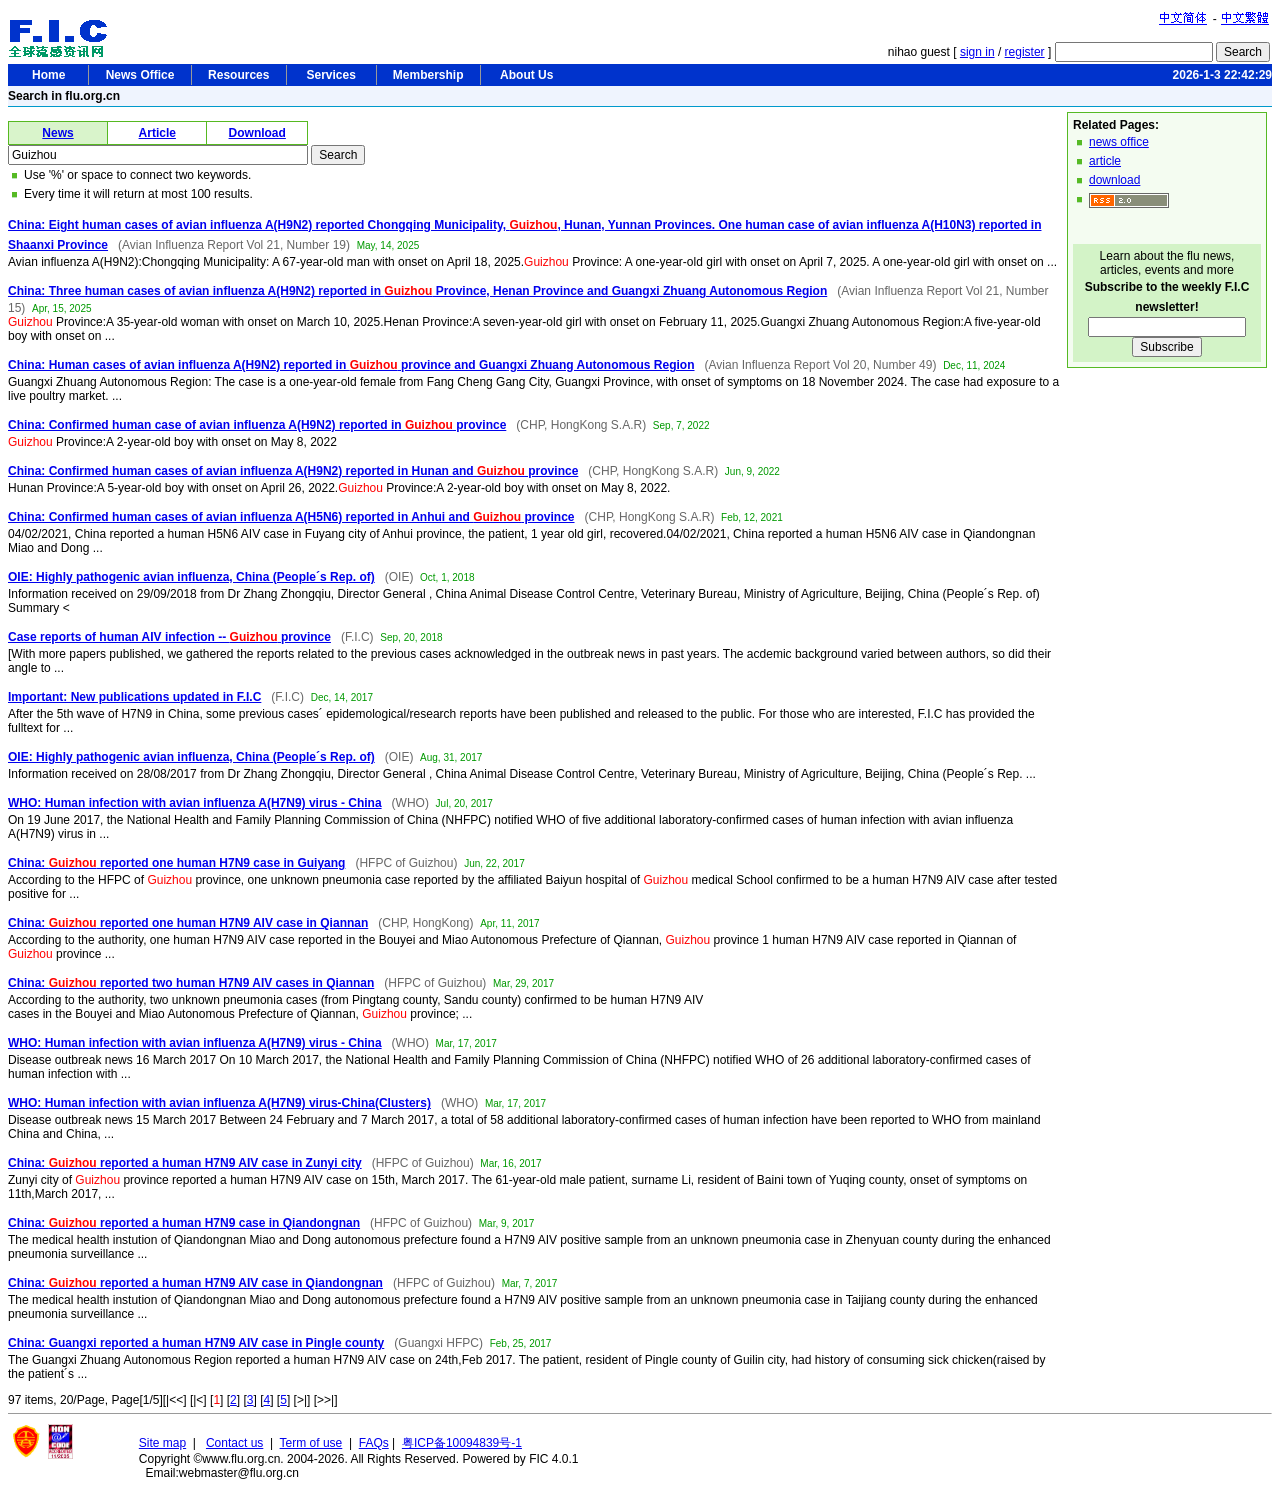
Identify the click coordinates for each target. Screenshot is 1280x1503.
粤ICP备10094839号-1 (462, 1443)
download (1114, 180)
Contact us (234, 1443)
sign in (977, 52)
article (1105, 161)
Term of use (311, 1443)
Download (257, 133)
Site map (162, 1443)
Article (157, 133)
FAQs (374, 1443)
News (57, 133)
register (1025, 52)
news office (1119, 142)
